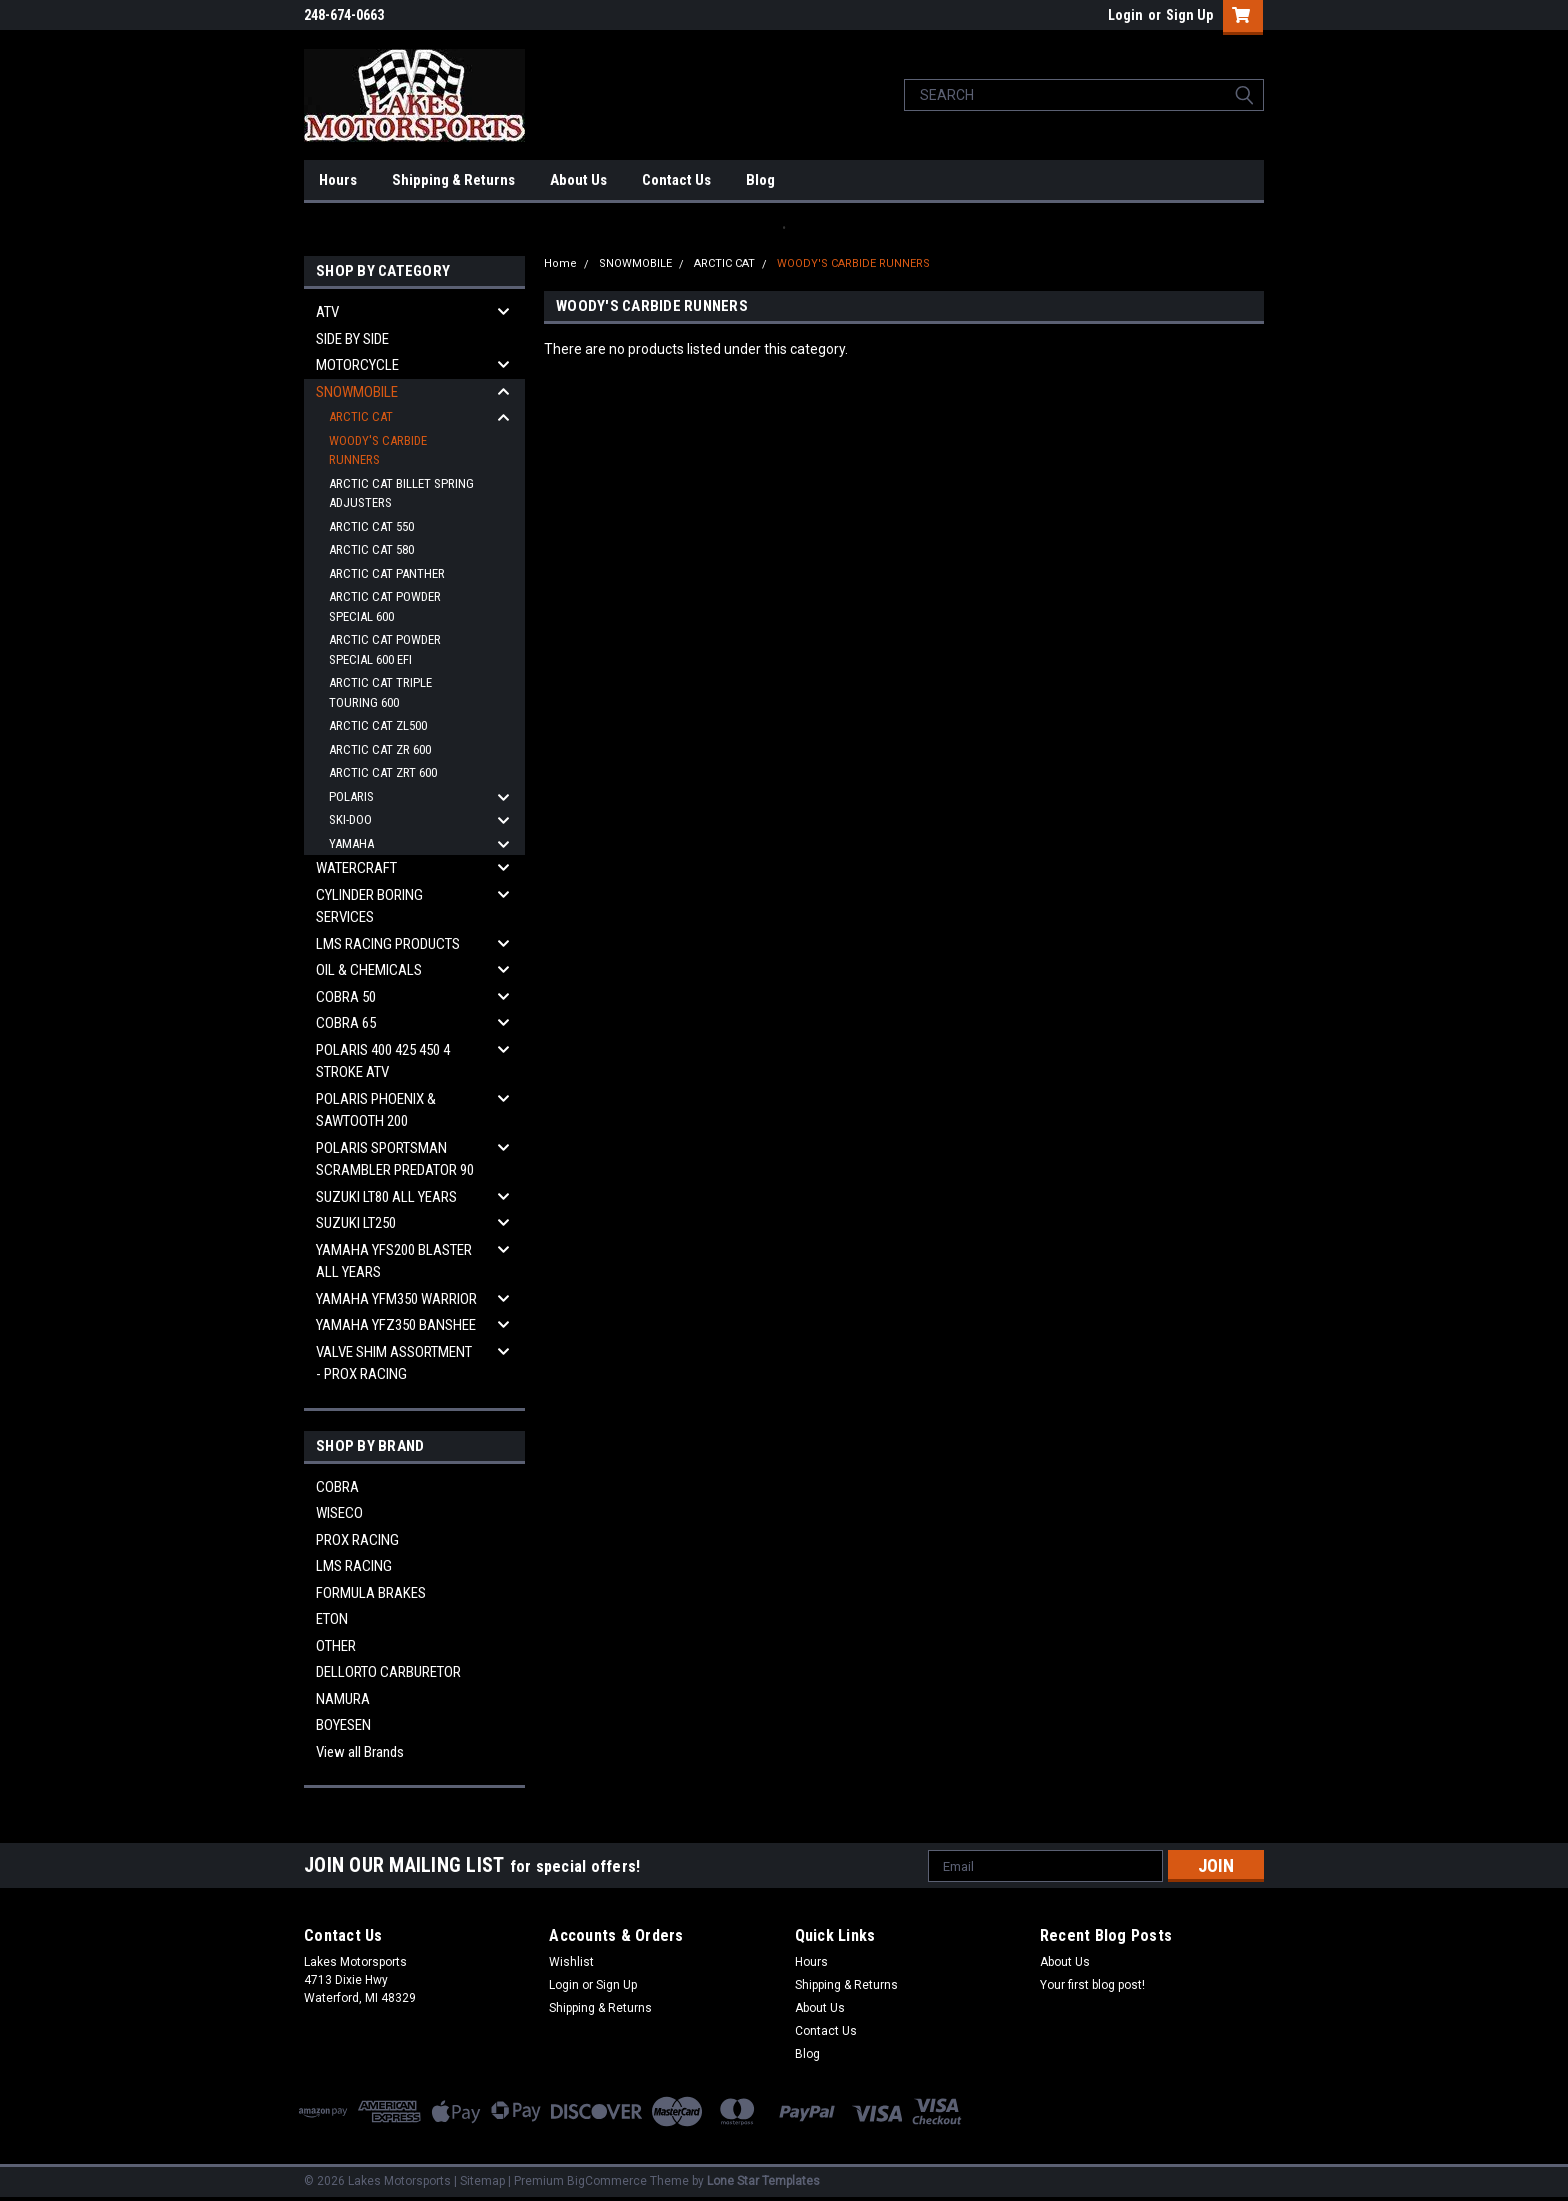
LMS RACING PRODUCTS (388, 944)
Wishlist (571, 1962)
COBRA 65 (346, 1023)
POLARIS (351, 796)
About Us (578, 180)
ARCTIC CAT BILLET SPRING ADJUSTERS (401, 493)
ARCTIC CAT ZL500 (378, 725)
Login (1125, 15)
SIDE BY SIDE (352, 339)
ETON (332, 1619)
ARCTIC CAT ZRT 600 (383, 772)
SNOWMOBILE (357, 392)
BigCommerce (607, 2181)
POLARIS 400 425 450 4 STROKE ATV (383, 1061)
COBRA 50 (346, 997)
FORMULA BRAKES (371, 1593)
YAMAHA (351, 843)
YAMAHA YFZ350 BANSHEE (396, 1325)
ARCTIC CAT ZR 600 (380, 749)
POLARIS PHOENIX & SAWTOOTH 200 (376, 1110)
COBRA (337, 1487)
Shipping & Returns (453, 180)
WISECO (339, 1513)
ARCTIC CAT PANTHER (387, 573)
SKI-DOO (350, 819)
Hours (338, 180)
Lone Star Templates (763, 2181)
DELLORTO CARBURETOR (388, 1672)
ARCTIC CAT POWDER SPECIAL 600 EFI (385, 649)
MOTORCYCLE (357, 365)
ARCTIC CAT (361, 416)
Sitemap (482, 2181)
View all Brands (360, 1752)
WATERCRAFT (356, 868)
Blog (760, 180)
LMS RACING (354, 1566)
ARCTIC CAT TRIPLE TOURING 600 (380, 692)
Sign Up (1189, 15)
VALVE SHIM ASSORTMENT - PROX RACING (394, 1363)
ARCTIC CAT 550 (371, 526)
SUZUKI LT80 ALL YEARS (386, 1197)
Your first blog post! (1092, 1985)
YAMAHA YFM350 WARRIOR (396, 1299)
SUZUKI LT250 (356, 1223)
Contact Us (676, 180)
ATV (327, 312)
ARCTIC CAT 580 (371, 549)
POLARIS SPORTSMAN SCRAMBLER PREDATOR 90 (395, 1159)
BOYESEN (343, 1725)
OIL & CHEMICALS (369, 970)
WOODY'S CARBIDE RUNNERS (378, 450)
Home (560, 263)
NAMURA (343, 1699)
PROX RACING (357, 1540)
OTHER (336, 1646)
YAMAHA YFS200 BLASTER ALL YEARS (394, 1261)
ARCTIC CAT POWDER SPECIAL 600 (385, 606)
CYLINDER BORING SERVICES (369, 906)
